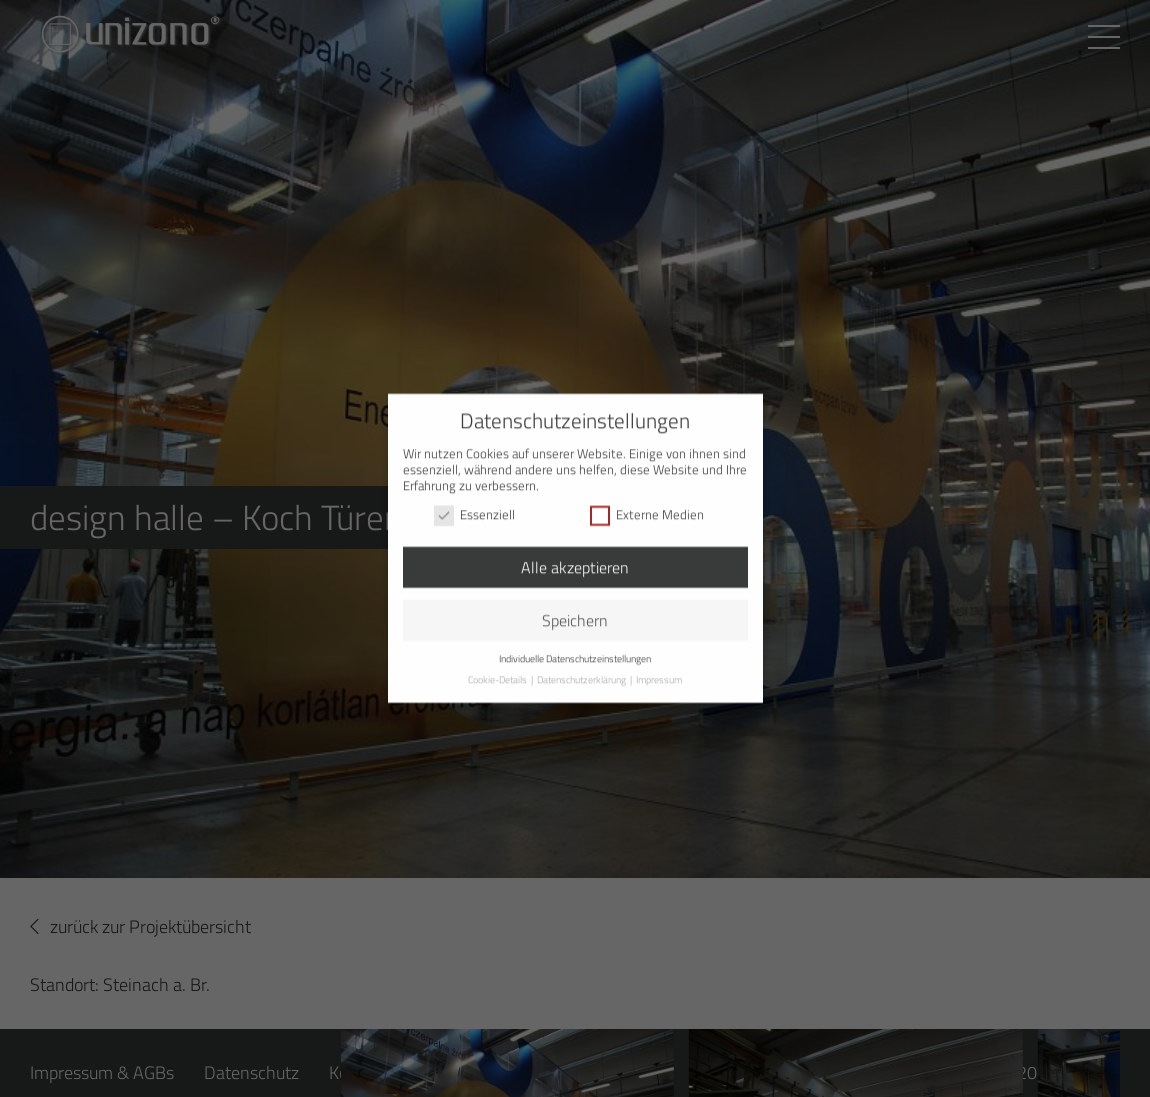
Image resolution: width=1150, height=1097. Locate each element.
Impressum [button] (659, 670)
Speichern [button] (575, 611)
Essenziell (474, 506)
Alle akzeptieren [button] (575, 558)
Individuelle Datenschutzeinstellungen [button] (575, 649)
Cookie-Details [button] (498, 670)
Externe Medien (647, 506)
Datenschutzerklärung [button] (582, 670)
